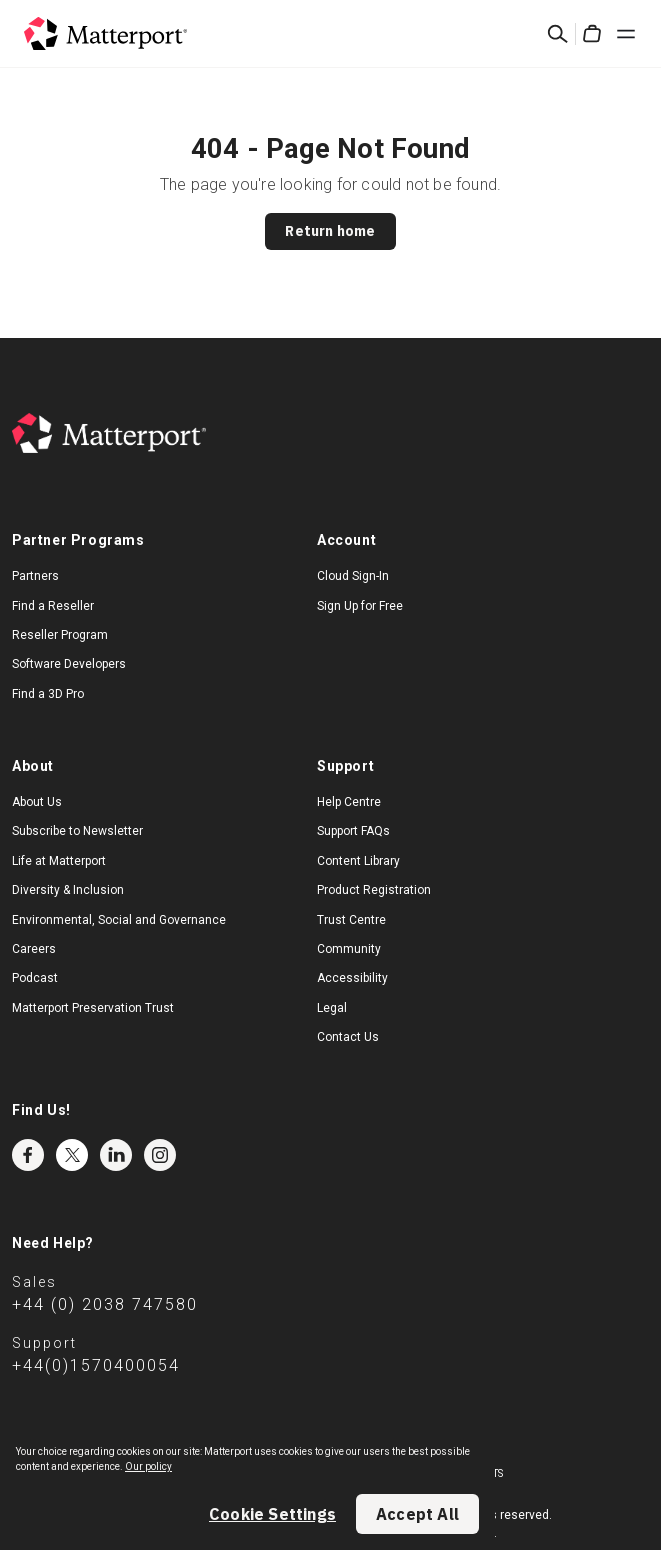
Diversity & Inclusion (68, 890)
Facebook (28, 1155)
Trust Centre (351, 920)
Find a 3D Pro (48, 694)
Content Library (358, 861)
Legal (332, 1008)
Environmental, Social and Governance (119, 920)
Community (349, 949)
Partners (35, 576)
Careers (34, 949)
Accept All (417, 1514)
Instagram (160, 1155)
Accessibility (352, 978)
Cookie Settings (272, 1514)
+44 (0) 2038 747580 (105, 1304)
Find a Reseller (53, 606)
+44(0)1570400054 (96, 1365)
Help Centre (349, 802)
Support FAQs (353, 831)
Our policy (148, 1466)
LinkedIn (116, 1155)
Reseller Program (60, 635)
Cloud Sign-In (353, 576)
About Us (37, 802)
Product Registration (374, 890)
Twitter (72, 1155)
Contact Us (348, 1037)
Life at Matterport (59, 861)
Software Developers (69, 664)
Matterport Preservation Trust (93, 1008)
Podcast (35, 978)
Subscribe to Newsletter (77, 831)
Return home (330, 231)
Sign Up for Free (360, 606)
